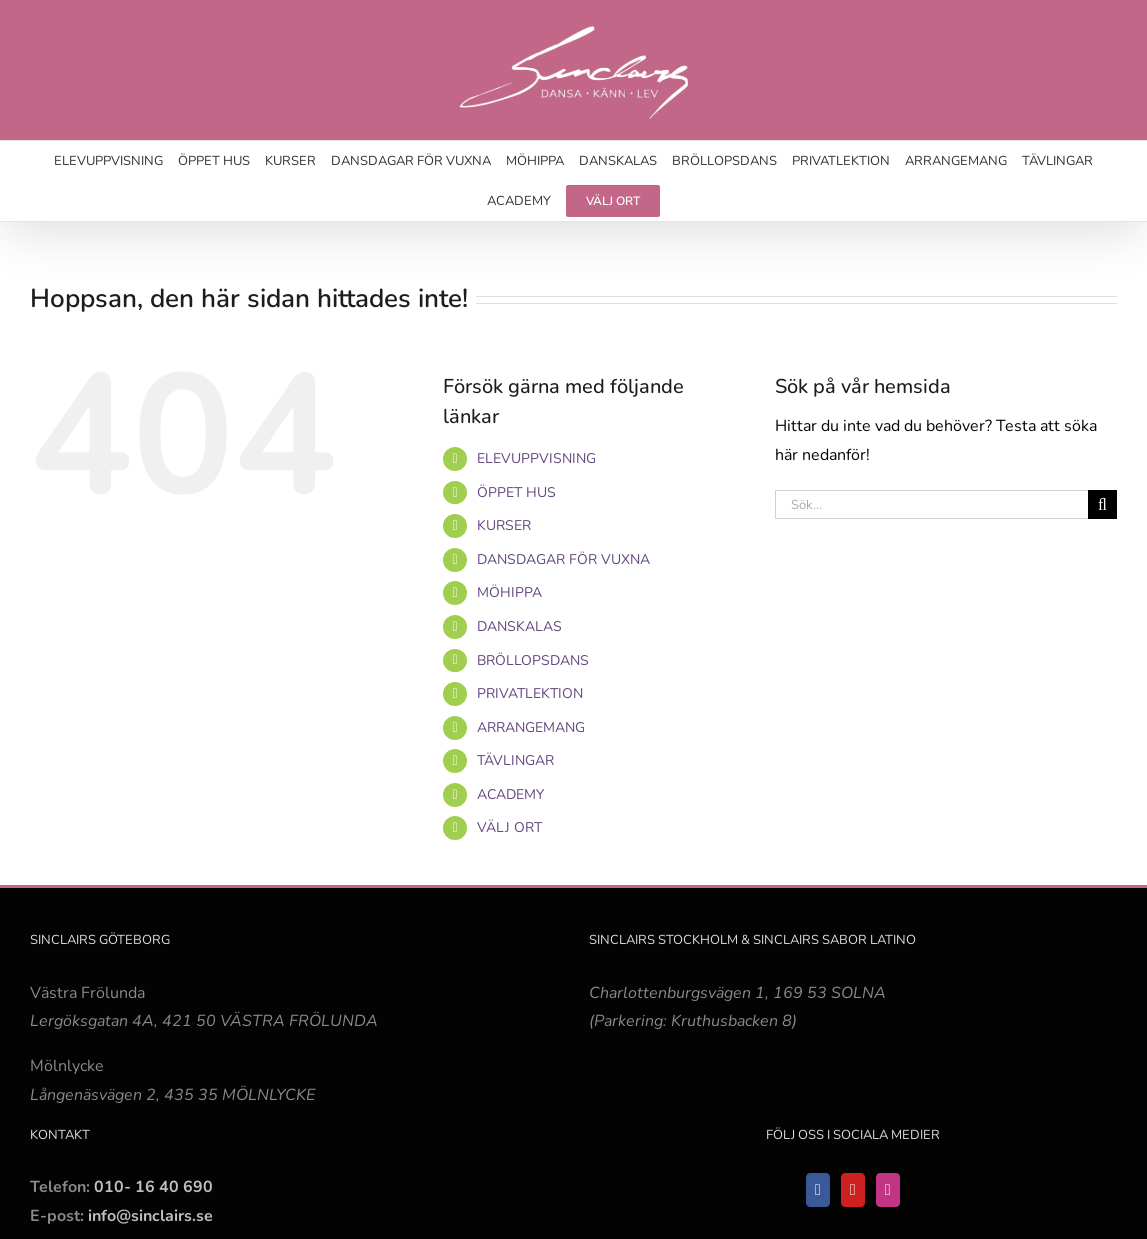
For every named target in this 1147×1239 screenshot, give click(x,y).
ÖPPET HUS (516, 492)
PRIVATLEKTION (530, 693)
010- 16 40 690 (153, 1187)
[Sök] (1102, 504)
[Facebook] (818, 1190)
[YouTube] (853, 1190)
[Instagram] (888, 1190)
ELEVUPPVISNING (536, 458)
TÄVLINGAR (515, 760)
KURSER (504, 525)
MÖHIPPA (509, 592)
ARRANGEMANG (531, 727)
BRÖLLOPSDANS (533, 660)
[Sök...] (931, 504)
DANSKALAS (519, 626)
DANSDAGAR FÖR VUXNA (563, 559)
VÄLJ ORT (509, 827)
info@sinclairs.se (148, 1216)
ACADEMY (510, 794)
